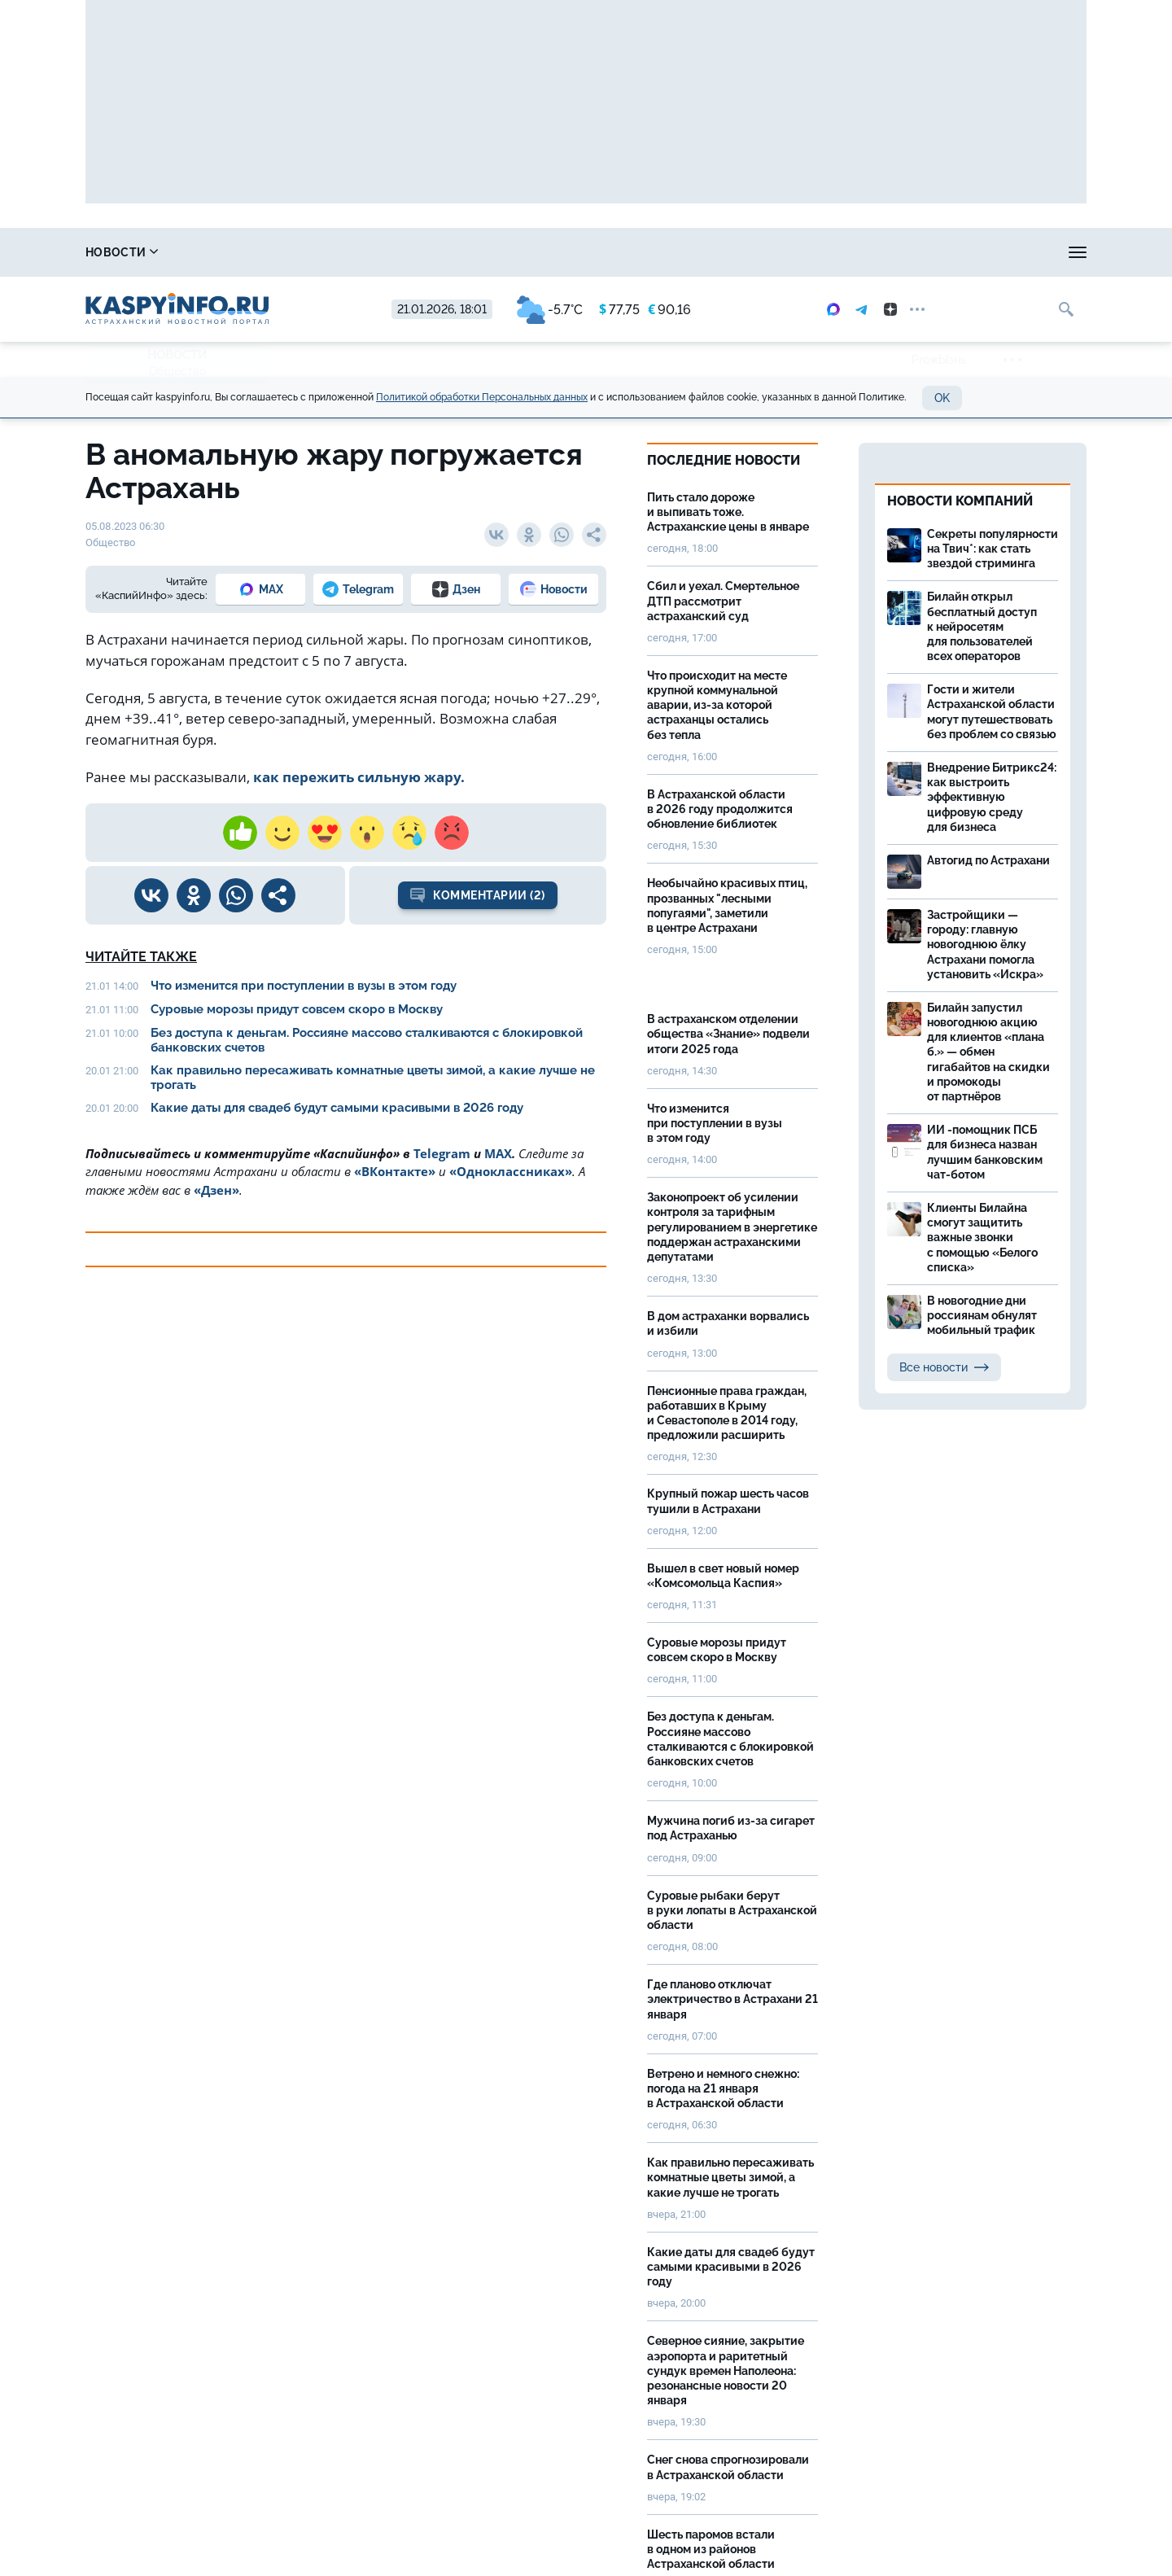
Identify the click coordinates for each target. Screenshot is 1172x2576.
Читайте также (141, 956)
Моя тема (1005, 252)
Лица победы (354, 252)
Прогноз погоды (624, 252)
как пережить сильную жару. (360, 777)
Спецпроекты (755, 252)
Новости (121, 252)
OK (942, 398)
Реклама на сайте (888, 252)
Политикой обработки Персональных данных (482, 397)
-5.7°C (550, 309)
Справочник (233, 252)
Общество (177, 371)
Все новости (944, 1367)
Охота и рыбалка (483, 252)
